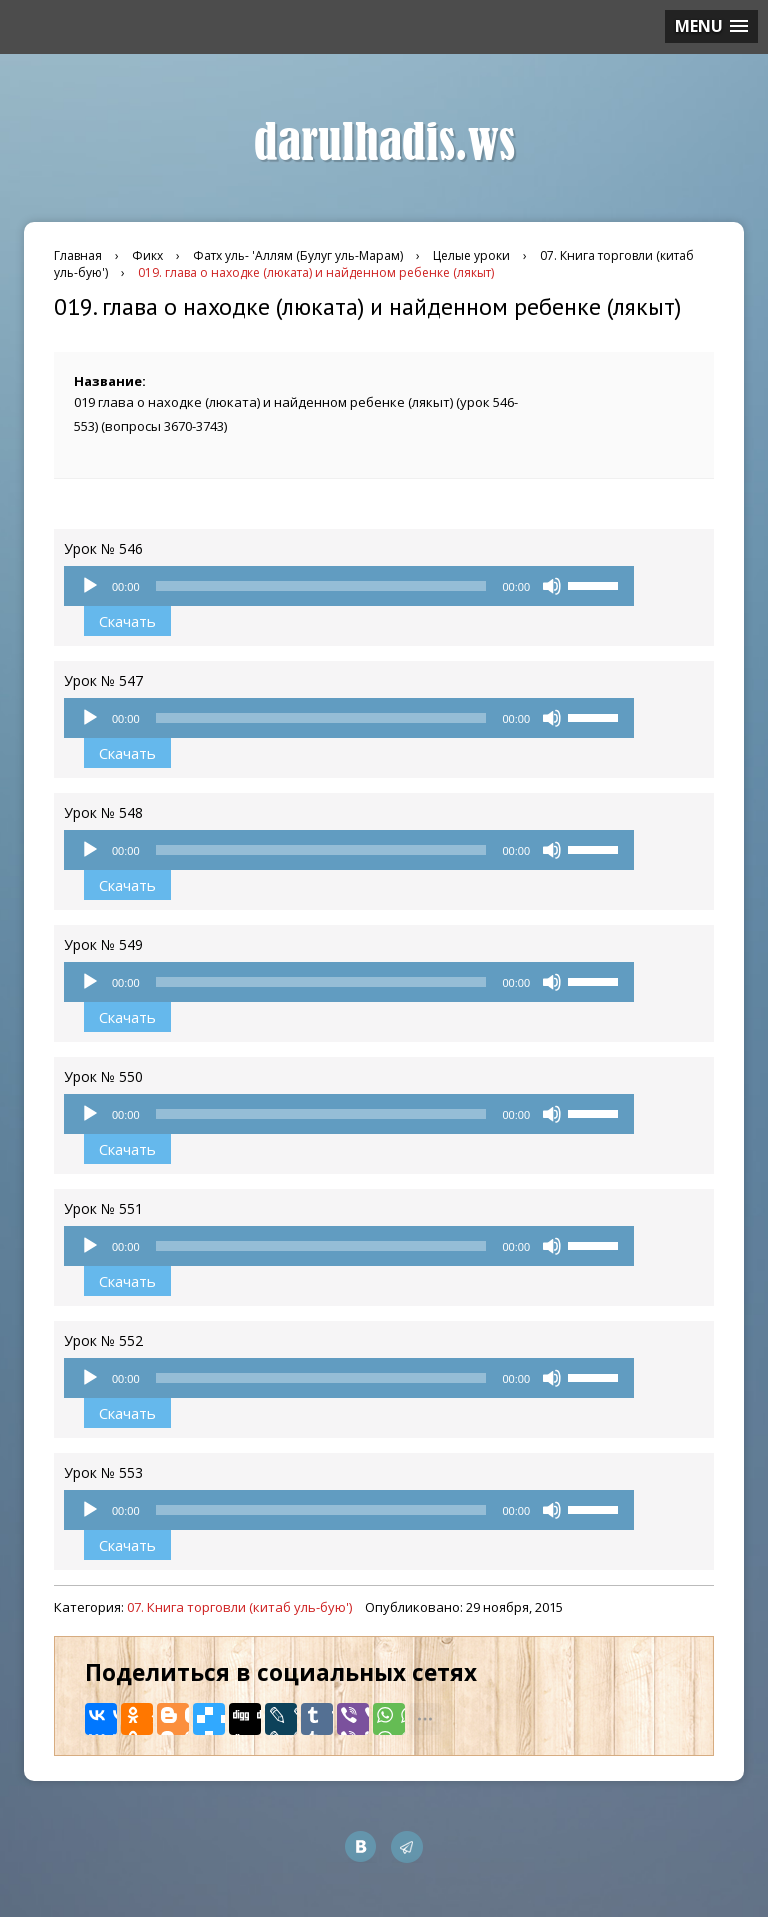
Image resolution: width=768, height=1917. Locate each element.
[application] (349, 586)
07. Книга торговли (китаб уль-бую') (239, 1607)
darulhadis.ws (384, 143)
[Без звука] (552, 586)
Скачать (127, 621)
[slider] (321, 586)
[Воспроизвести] (90, 586)
